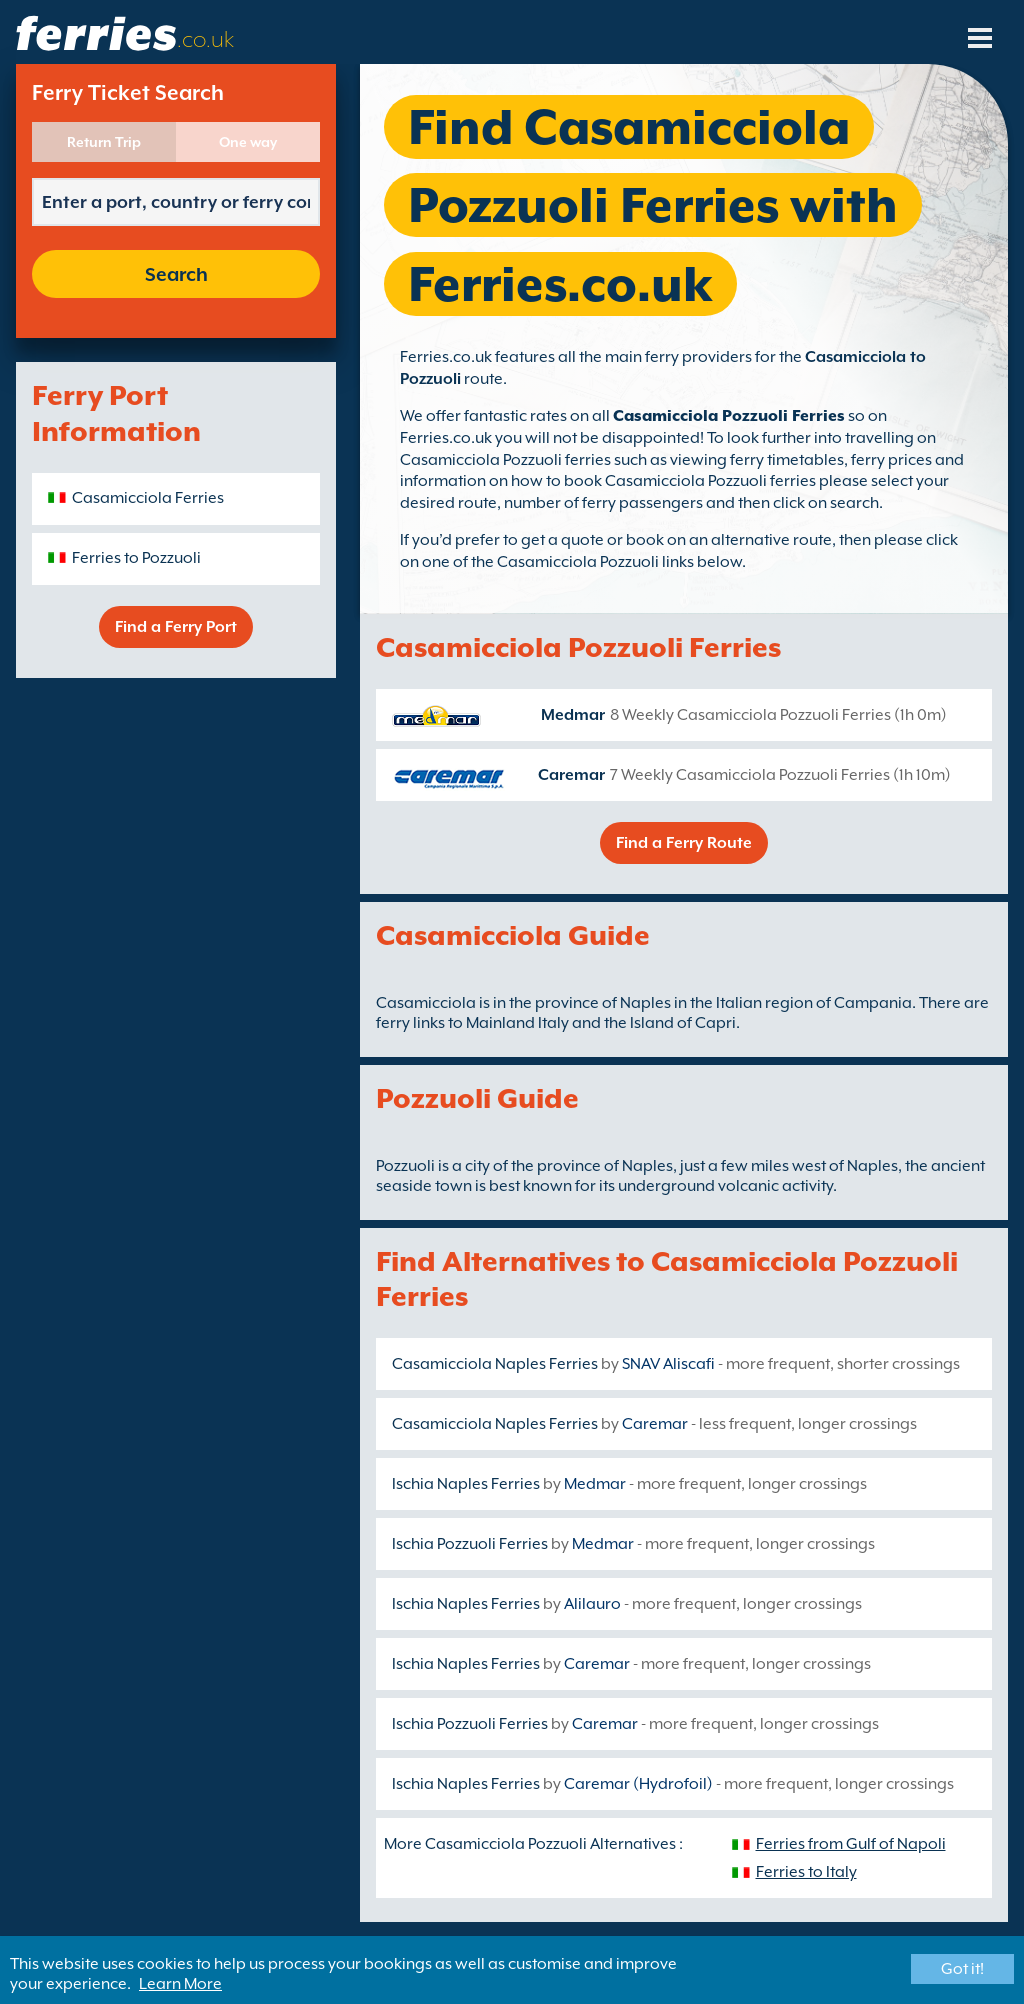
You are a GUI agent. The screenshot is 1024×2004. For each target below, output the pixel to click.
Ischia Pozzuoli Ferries (470, 1544)
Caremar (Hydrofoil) (638, 1784)
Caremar (571, 775)
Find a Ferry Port (176, 627)
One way (248, 142)
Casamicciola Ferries (148, 498)
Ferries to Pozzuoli (136, 558)
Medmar (573, 715)
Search (176, 274)
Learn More (180, 1984)
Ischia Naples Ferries (466, 1484)
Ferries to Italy (806, 1872)
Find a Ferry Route (684, 843)
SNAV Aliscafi (668, 1364)
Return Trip (104, 142)
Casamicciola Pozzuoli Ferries (729, 416)
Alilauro (592, 1604)
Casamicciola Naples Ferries (495, 1364)
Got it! (962, 1969)
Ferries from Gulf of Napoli (851, 1844)
